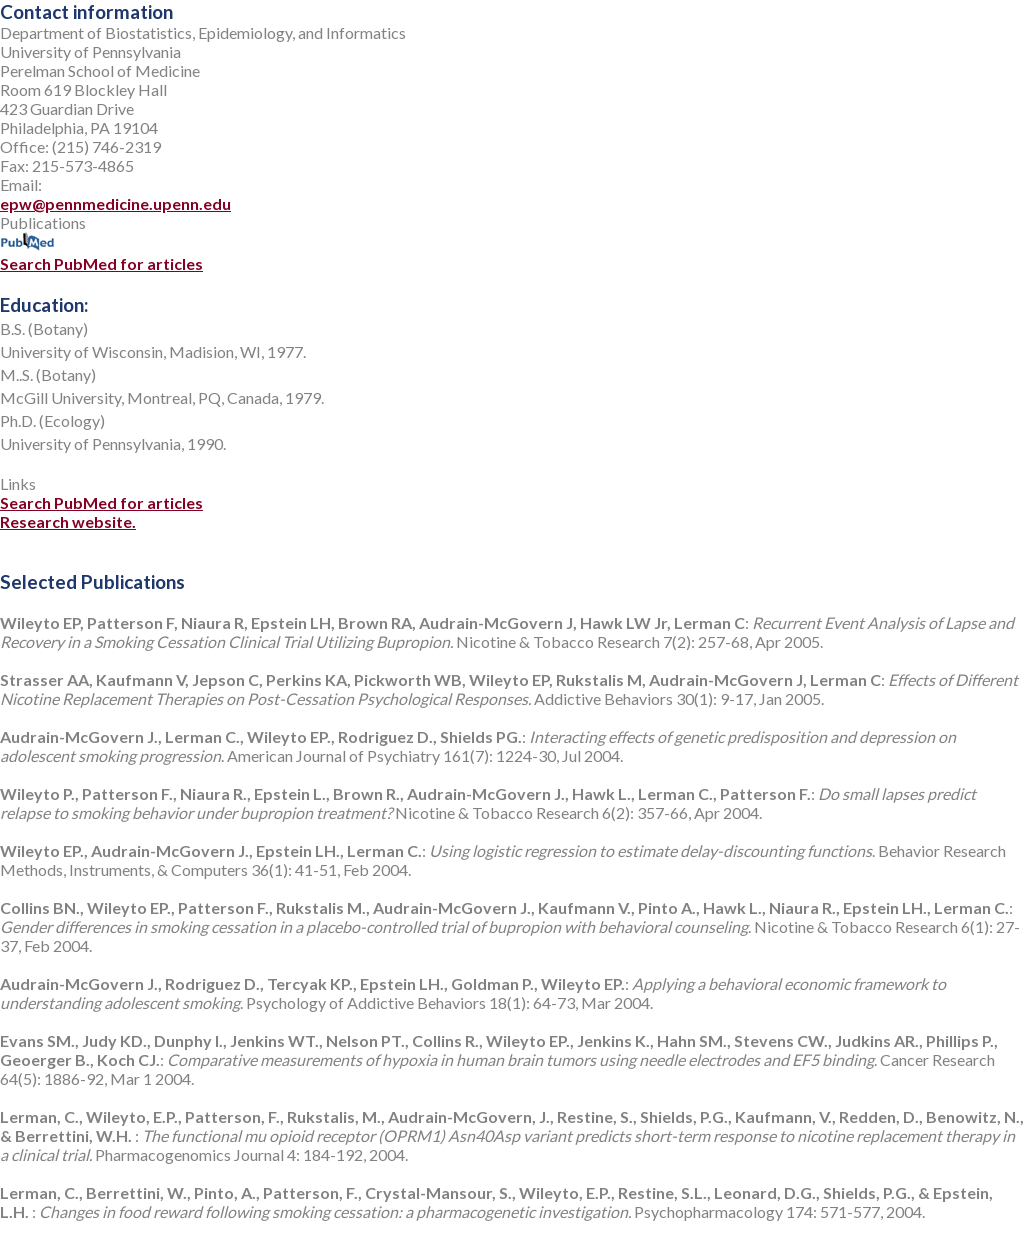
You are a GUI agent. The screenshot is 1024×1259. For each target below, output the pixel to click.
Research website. (68, 521)
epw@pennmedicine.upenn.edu (115, 203)
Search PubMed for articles (101, 254)
